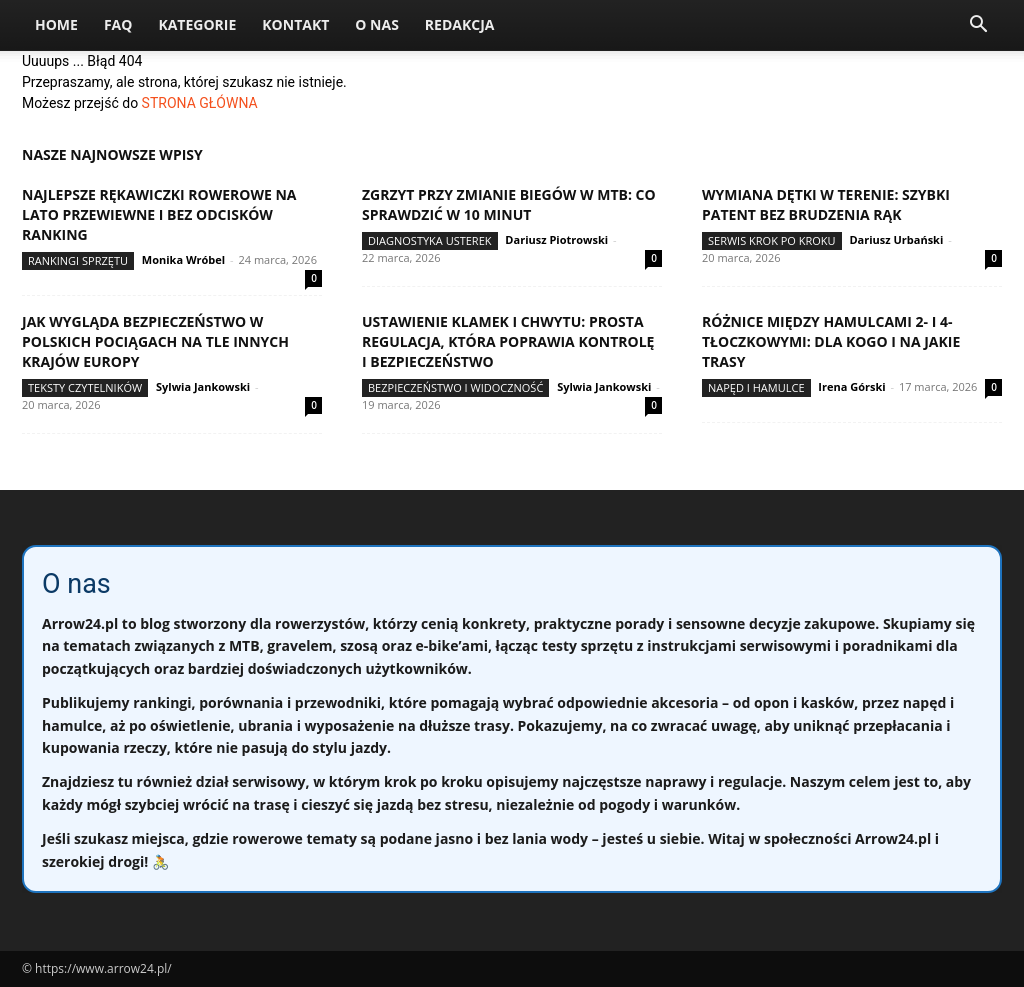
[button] (978, 26)
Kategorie (197, 24)
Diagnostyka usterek (430, 240)
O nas (377, 24)
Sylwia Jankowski (203, 386)
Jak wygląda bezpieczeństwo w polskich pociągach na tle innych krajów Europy (155, 341)
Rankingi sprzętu (78, 260)
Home (56, 24)
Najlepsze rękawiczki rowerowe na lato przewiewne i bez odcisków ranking (159, 214)
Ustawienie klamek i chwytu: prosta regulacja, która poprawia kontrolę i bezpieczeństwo (508, 341)
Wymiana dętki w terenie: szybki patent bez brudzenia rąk (826, 204)
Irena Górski (851, 386)
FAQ (118, 24)
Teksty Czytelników (85, 387)
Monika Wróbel (183, 259)
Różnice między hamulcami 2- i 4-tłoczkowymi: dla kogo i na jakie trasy (831, 341)
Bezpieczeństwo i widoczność (455, 387)
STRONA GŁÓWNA (200, 103)
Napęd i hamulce (756, 387)
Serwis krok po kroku (772, 240)
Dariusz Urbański (896, 239)
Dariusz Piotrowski (556, 239)
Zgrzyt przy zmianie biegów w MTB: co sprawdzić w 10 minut (509, 204)
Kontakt (295, 24)
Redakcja (460, 24)
